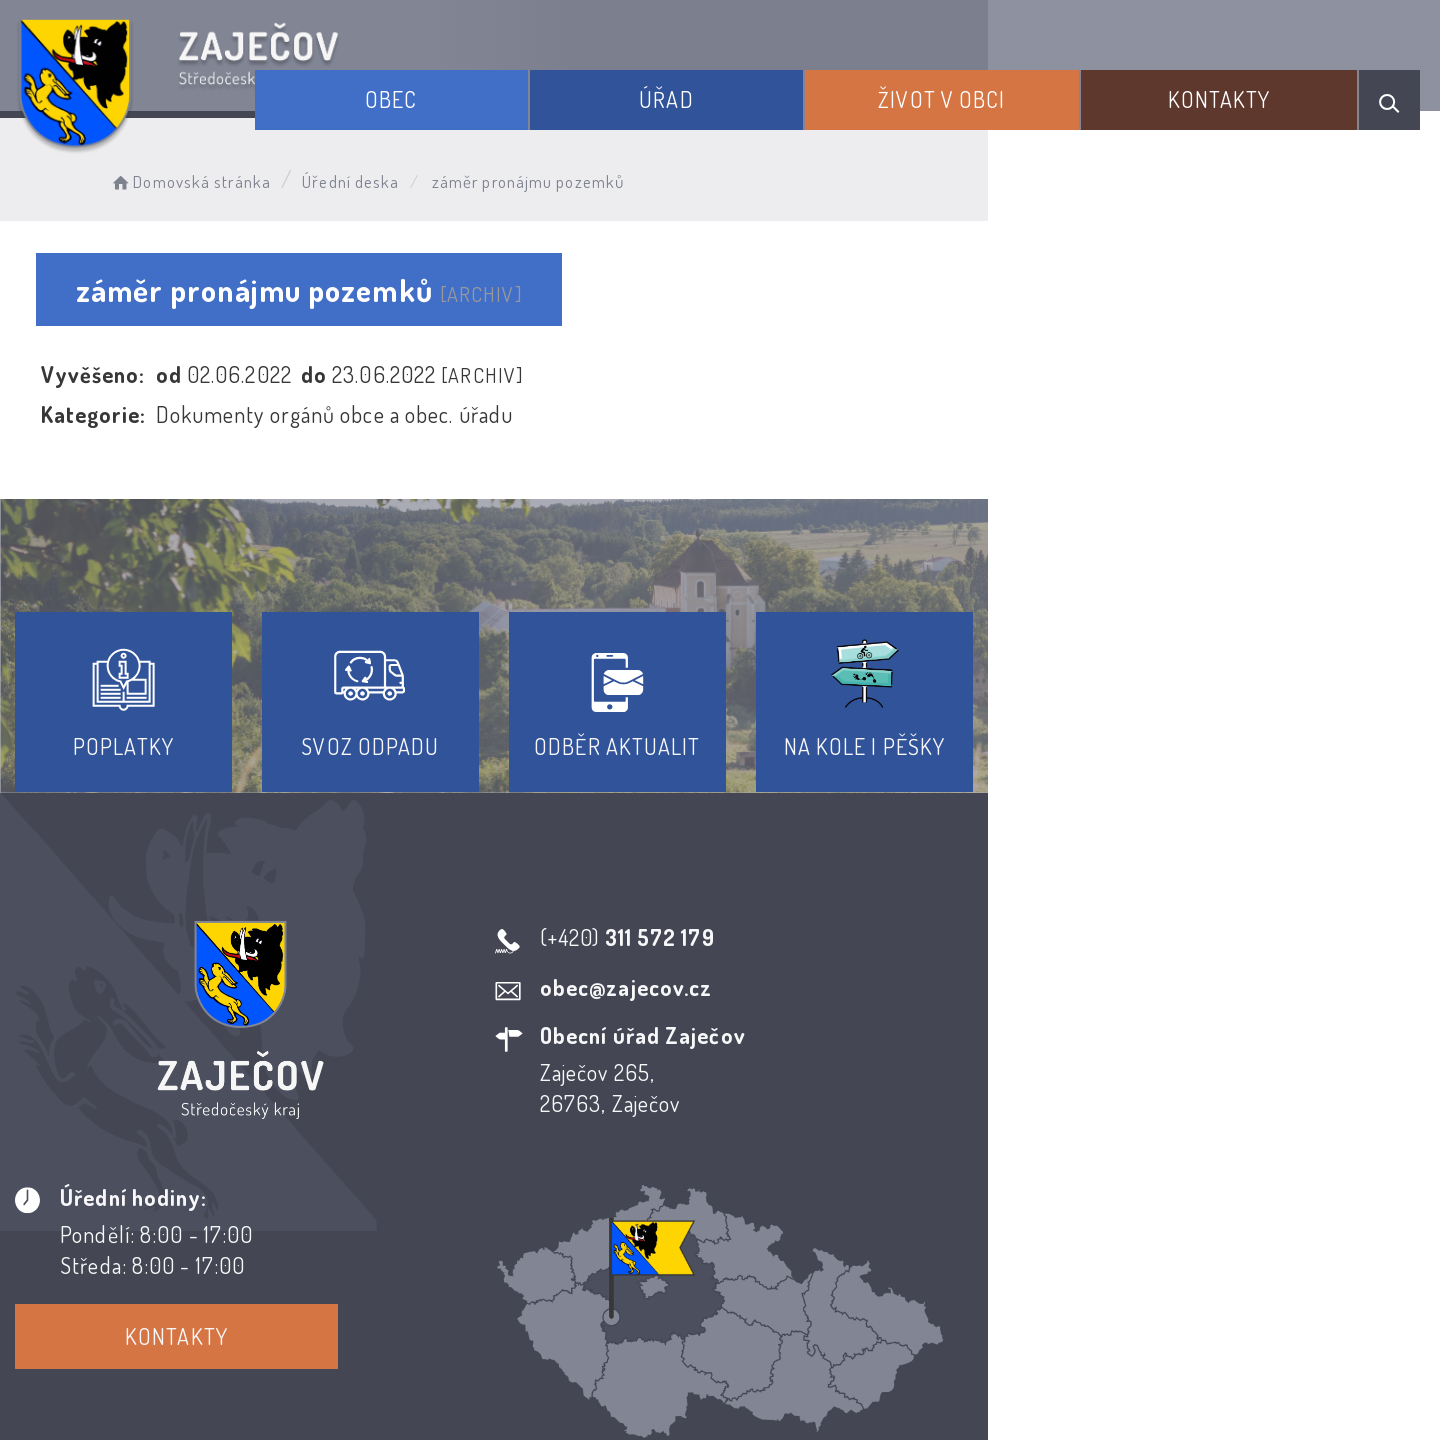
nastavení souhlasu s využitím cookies (1143, 1388)
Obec (506, 88)
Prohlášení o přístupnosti (573, 1258)
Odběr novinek (794, 1258)
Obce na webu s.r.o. (1011, 1356)
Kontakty (1239, 88)
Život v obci (993, 88)
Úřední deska (387, 175)
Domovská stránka (226, 175)
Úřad (749, 88)
